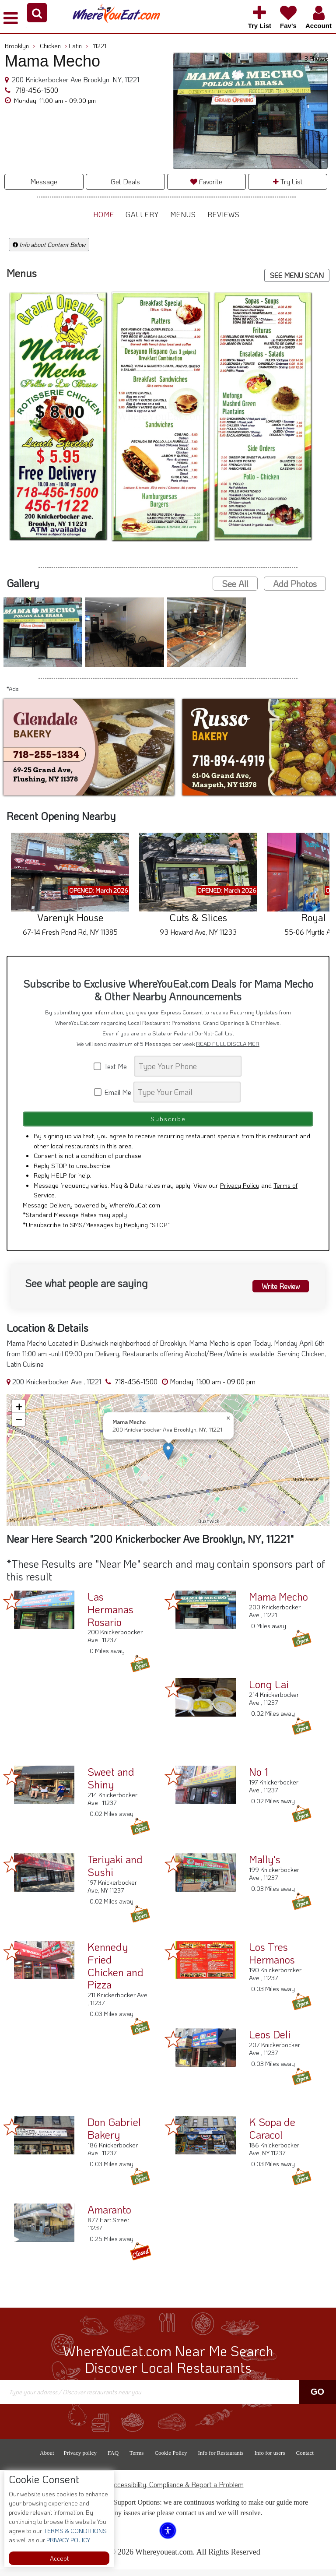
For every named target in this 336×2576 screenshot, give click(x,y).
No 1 (258, 1778)
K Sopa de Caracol (272, 2135)
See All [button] (235, 583)
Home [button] (103, 214)
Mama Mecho (278, 1603)
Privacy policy (80, 2459)
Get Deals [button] (125, 181)
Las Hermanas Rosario (110, 1615)
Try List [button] (288, 181)
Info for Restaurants (220, 2459)
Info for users (269, 2459)
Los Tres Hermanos (272, 1959)
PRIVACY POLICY (67, 2540)
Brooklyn (20, 46)
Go (317, 2398)
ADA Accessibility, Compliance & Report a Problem (168, 2490)
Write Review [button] (280, 1290)
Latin (78, 46)
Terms (137, 2459)
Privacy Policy (239, 1191)
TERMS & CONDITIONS (74, 2531)
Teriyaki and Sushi (115, 1872)
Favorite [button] (206, 181)
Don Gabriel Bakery (114, 2135)
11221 (99, 46)
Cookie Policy (170, 2459)
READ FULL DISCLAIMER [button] (227, 1043)
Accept (59, 2558)
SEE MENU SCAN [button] (297, 275)
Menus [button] (183, 214)
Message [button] (43, 181)
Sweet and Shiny (111, 1784)
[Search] (188, 1066)
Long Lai (269, 1690)
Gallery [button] (142, 214)
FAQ (113, 2459)
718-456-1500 (36, 90)
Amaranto (109, 2216)
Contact (304, 2459)
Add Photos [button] (295, 583)
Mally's (264, 1865)
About (47, 2459)
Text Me (113, 1066)
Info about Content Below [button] (49, 244)
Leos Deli (269, 2041)
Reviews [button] (223, 214)
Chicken (53, 46)
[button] (37, 12)
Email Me (113, 1092)
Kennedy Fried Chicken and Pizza (116, 1972)
